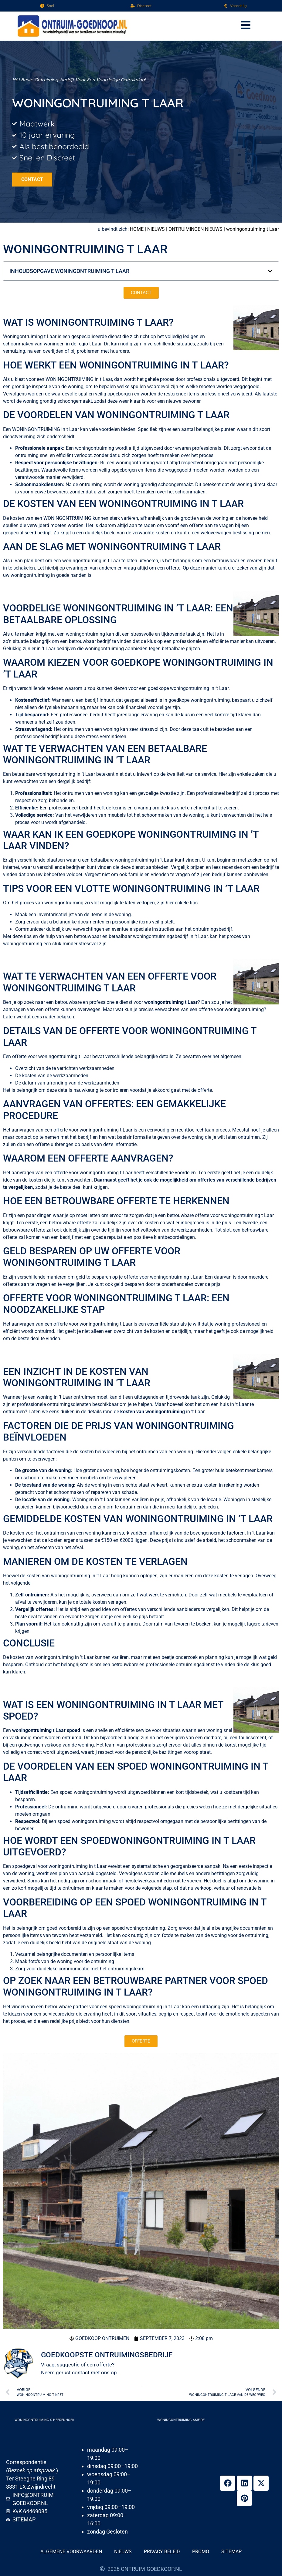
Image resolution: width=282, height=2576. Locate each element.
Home (137, 229)
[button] (245, 26)
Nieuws (156, 229)
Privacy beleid (162, 2551)
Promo (200, 2551)
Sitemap (231, 2551)
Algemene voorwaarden (71, 2551)
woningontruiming (69, 379)
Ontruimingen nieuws (195, 229)
